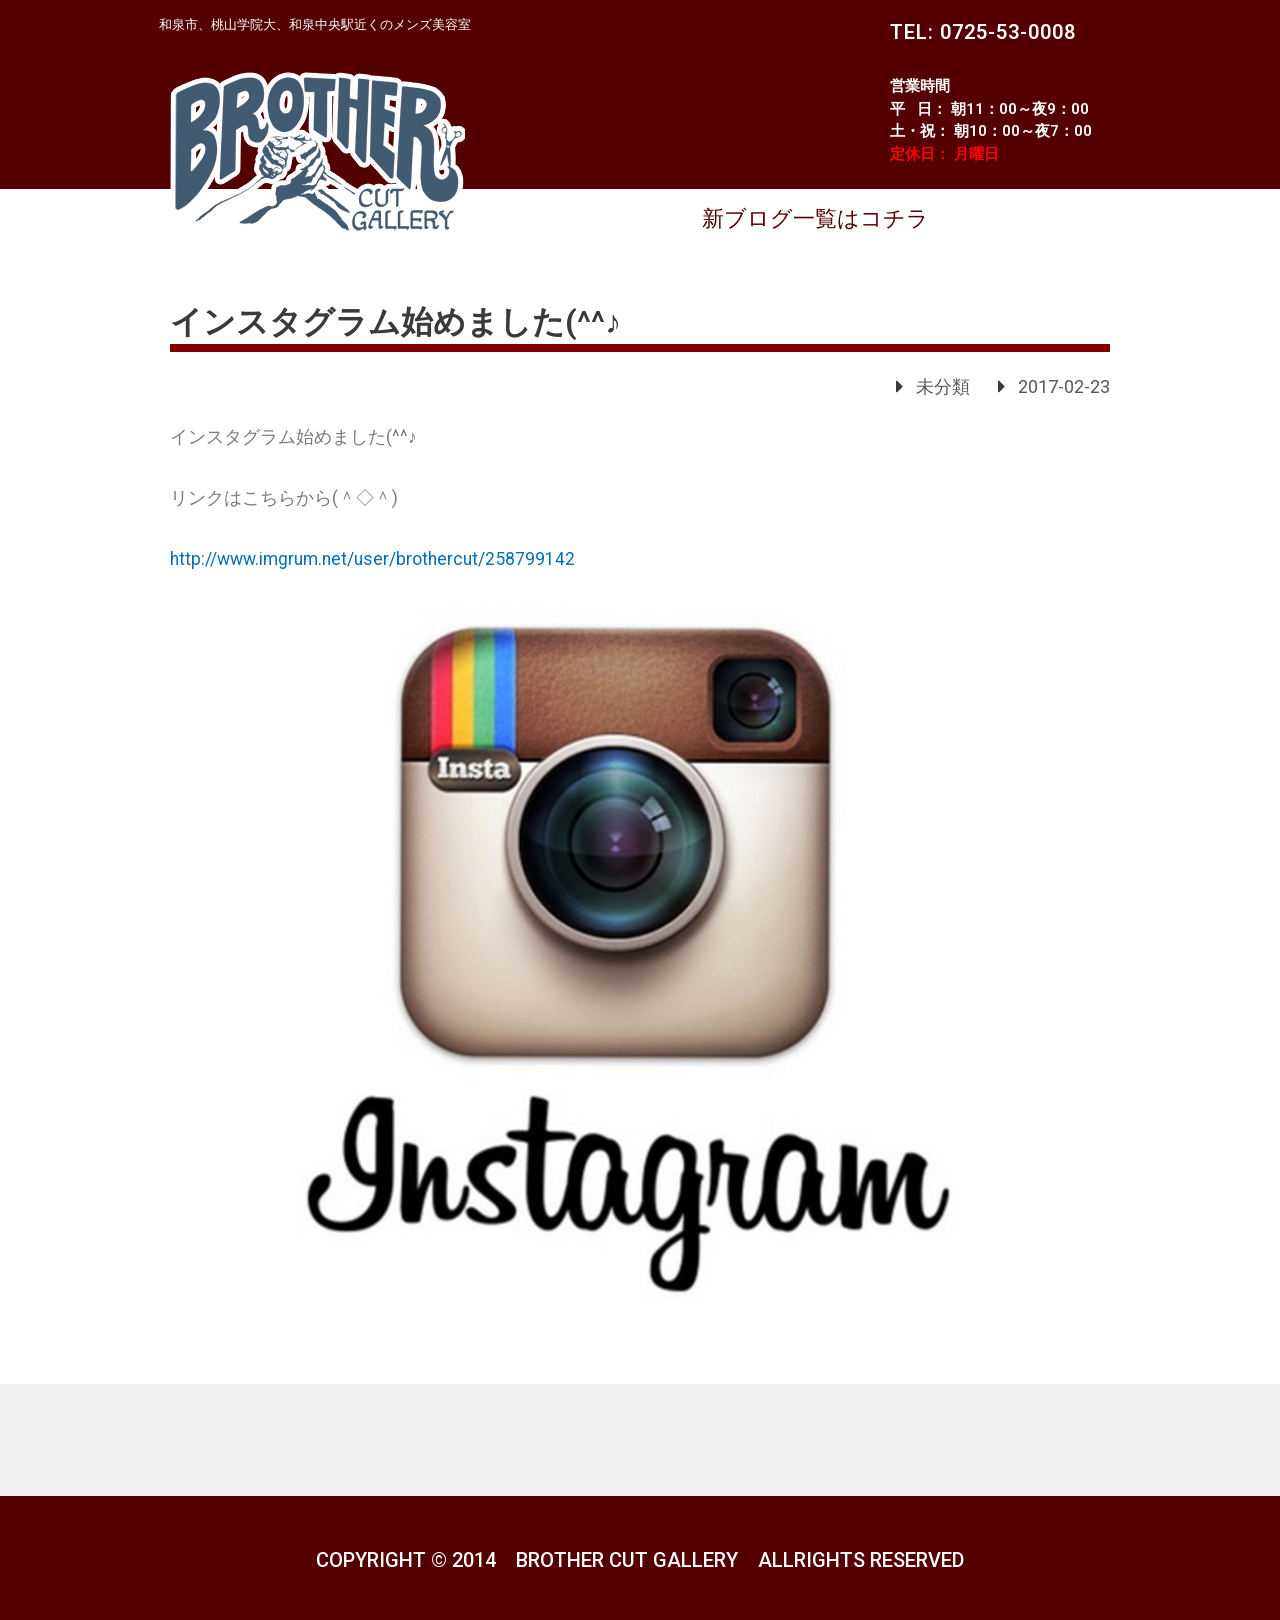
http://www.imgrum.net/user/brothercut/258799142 (378, 558)
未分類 (943, 386)
